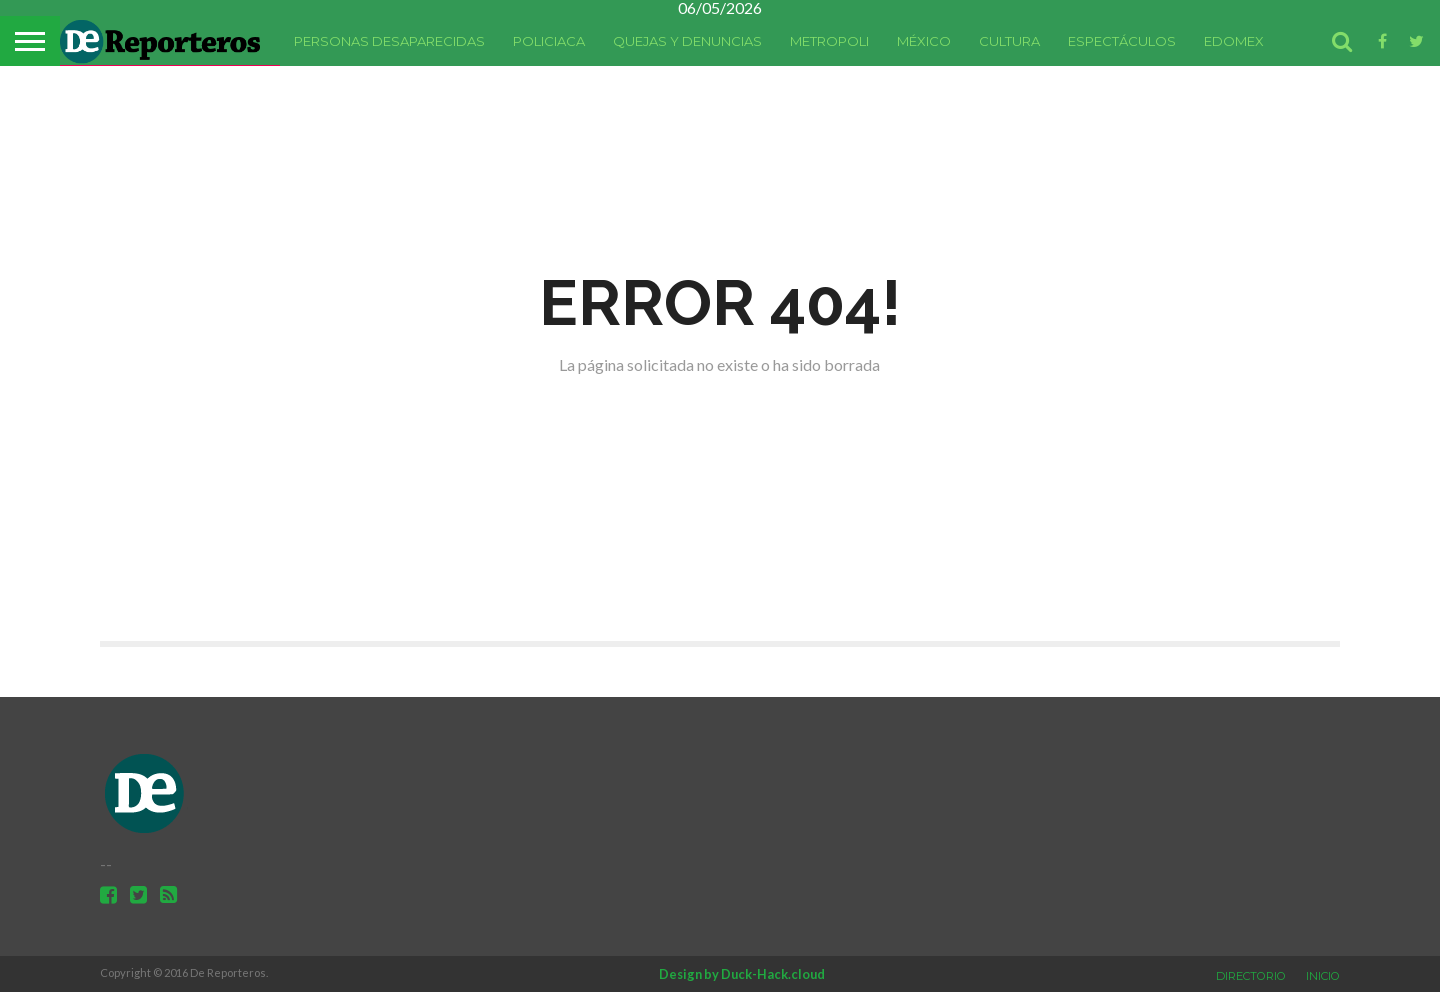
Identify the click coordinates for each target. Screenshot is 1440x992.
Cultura (1009, 41)
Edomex (1234, 41)
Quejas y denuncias (687, 41)
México (924, 41)
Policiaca (549, 41)
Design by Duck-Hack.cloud (742, 974)
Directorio (1251, 976)
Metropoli (829, 41)
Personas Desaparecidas (389, 41)
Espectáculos (1122, 41)
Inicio (1323, 976)
